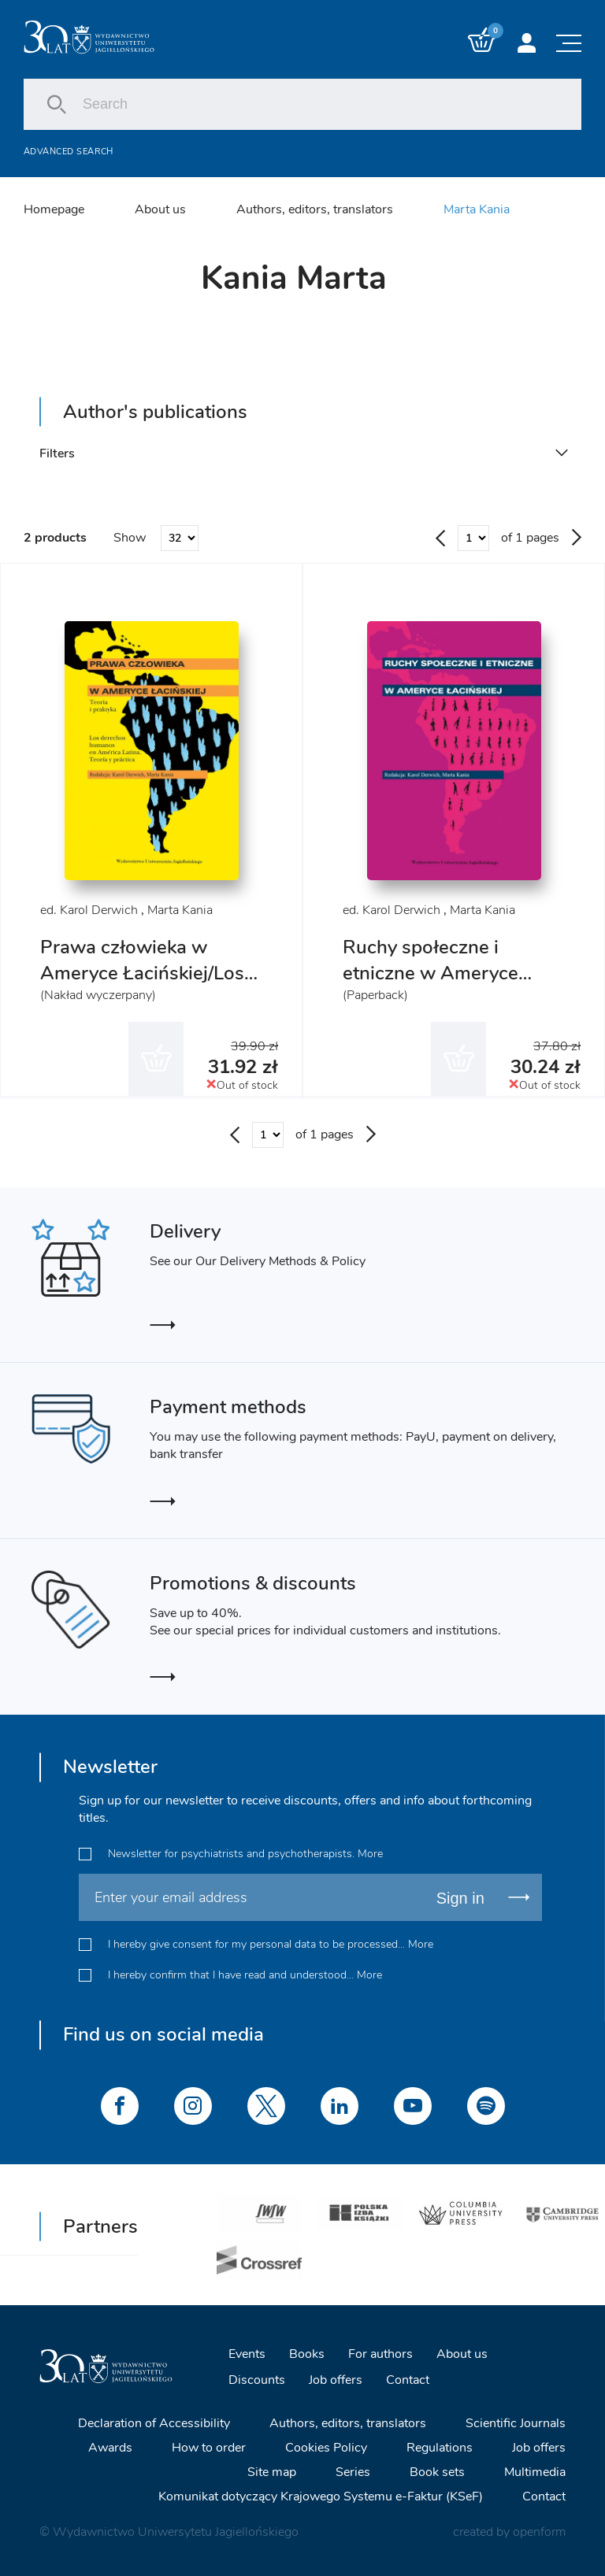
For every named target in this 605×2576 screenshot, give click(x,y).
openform (539, 2530)
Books (307, 2353)
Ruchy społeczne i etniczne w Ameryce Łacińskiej (430, 973)
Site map (271, 2470)
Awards (110, 2446)
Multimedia (535, 2470)
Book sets (437, 2470)
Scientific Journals (516, 2421)
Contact (407, 2379)
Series (353, 2470)
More (370, 1852)
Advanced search (68, 151)
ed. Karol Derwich (89, 911)
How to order (209, 2446)
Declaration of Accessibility (154, 2421)
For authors (380, 2353)
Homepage (54, 209)
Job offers (335, 2379)
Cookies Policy (326, 2446)
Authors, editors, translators (314, 209)
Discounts (256, 2379)
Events (246, 2353)
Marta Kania (477, 209)
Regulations (439, 2446)
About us (160, 209)
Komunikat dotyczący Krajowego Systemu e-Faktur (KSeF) (320, 2495)
